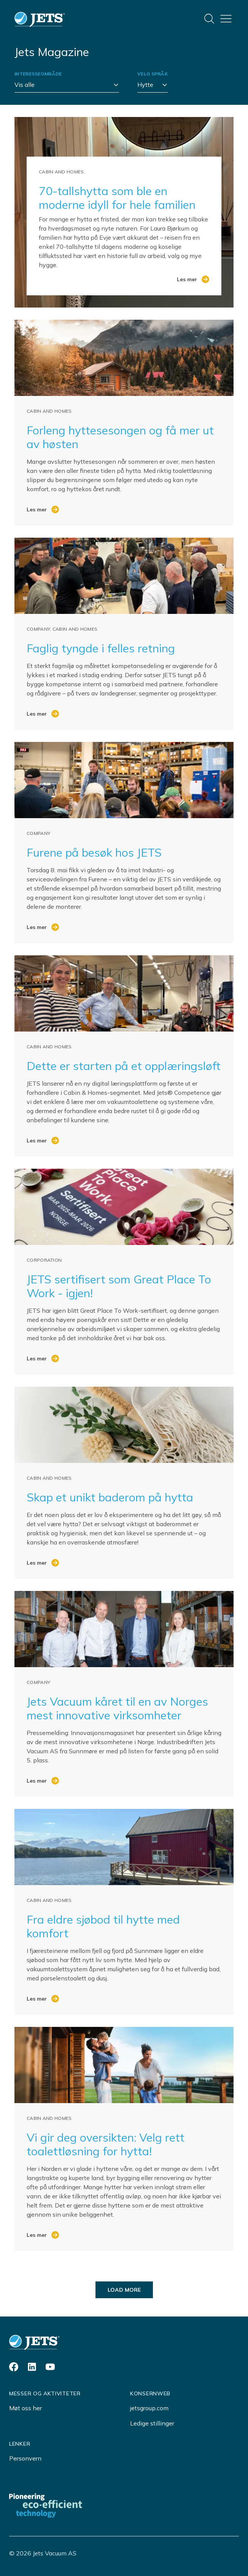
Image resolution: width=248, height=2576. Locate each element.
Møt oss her (25, 2408)
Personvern (25, 2458)
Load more (124, 2289)
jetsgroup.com (149, 2408)
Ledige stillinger (152, 2423)
